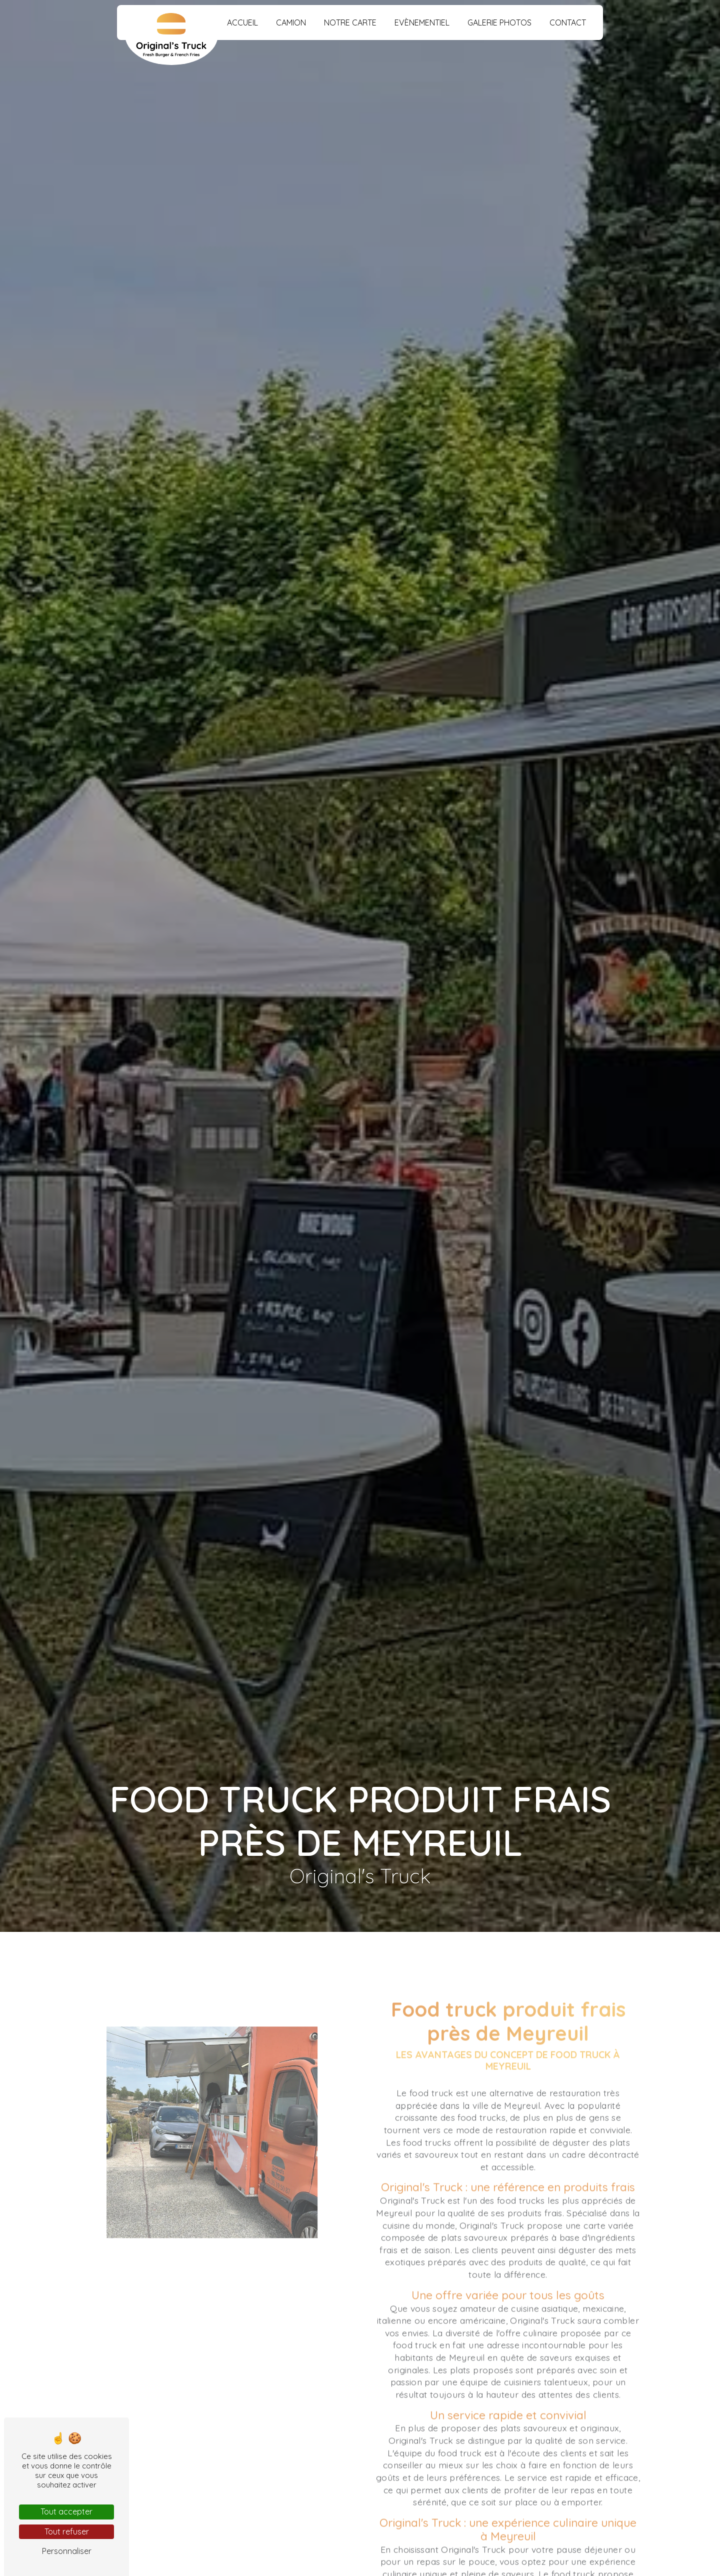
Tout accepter (66, 2511)
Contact (568, 23)
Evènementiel (422, 23)
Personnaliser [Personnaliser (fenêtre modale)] (67, 2551)
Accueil (242, 23)
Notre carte (350, 23)
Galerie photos (500, 23)
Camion (291, 23)
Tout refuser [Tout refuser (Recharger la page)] (66, 2531)
